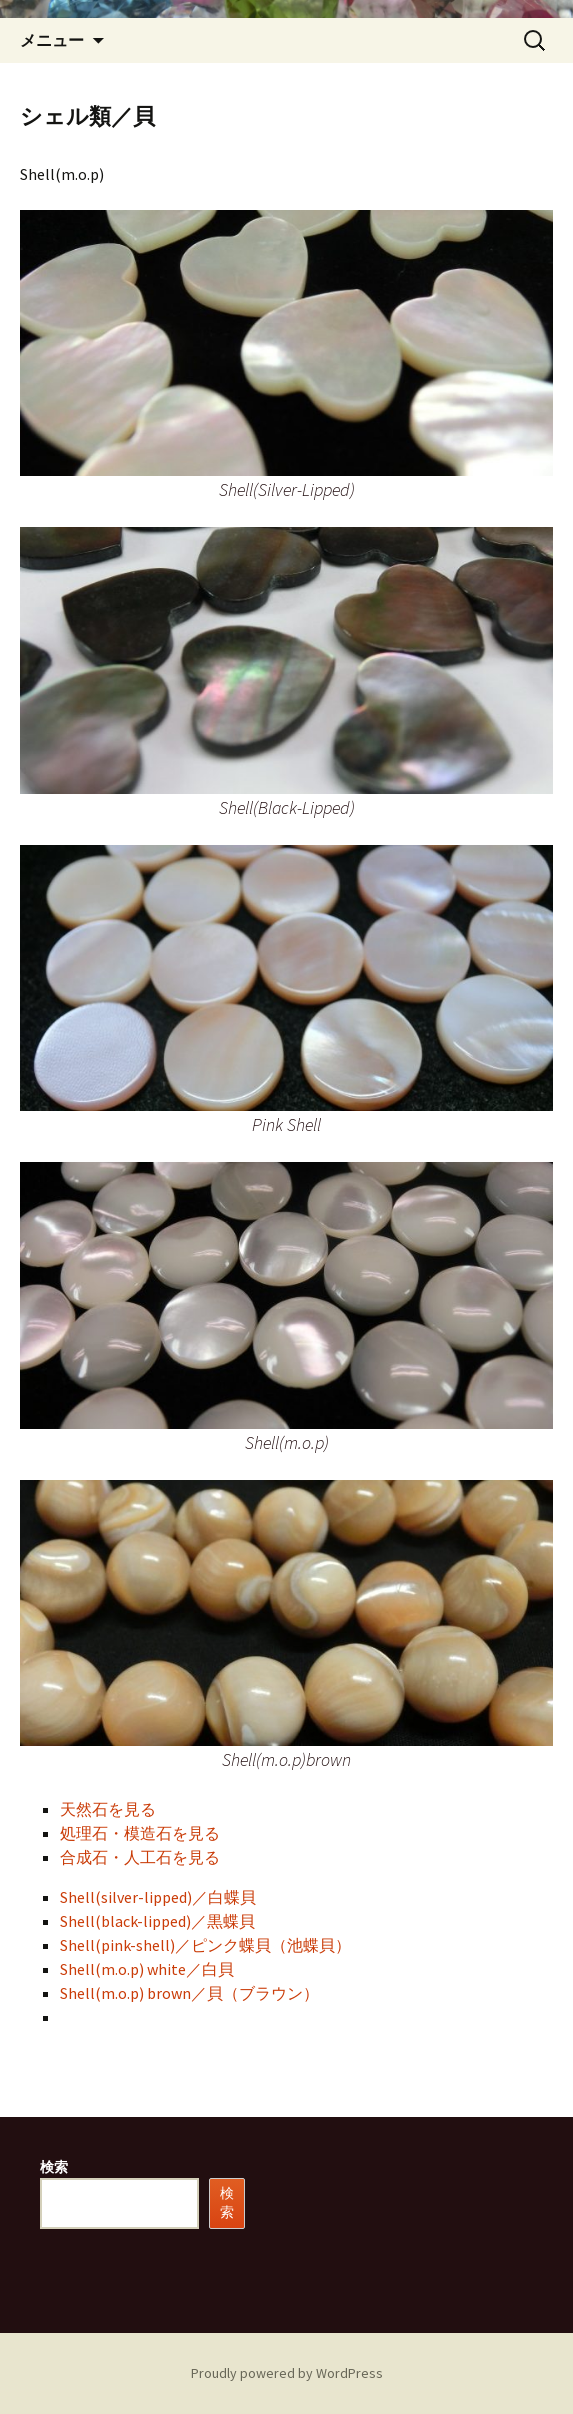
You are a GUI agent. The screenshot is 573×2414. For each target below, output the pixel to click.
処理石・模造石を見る (140, 1833)
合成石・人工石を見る (140, 1857)
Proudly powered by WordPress (287, 2373)
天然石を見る (108, 1809)
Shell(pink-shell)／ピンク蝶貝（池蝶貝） (205, 1945)
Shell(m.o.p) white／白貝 (147, 1969)
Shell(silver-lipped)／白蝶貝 (158, 1897)
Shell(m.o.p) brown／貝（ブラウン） (189, 1993)
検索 (54, 2167)
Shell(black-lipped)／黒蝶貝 (157, 1921)
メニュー (52, 40)
